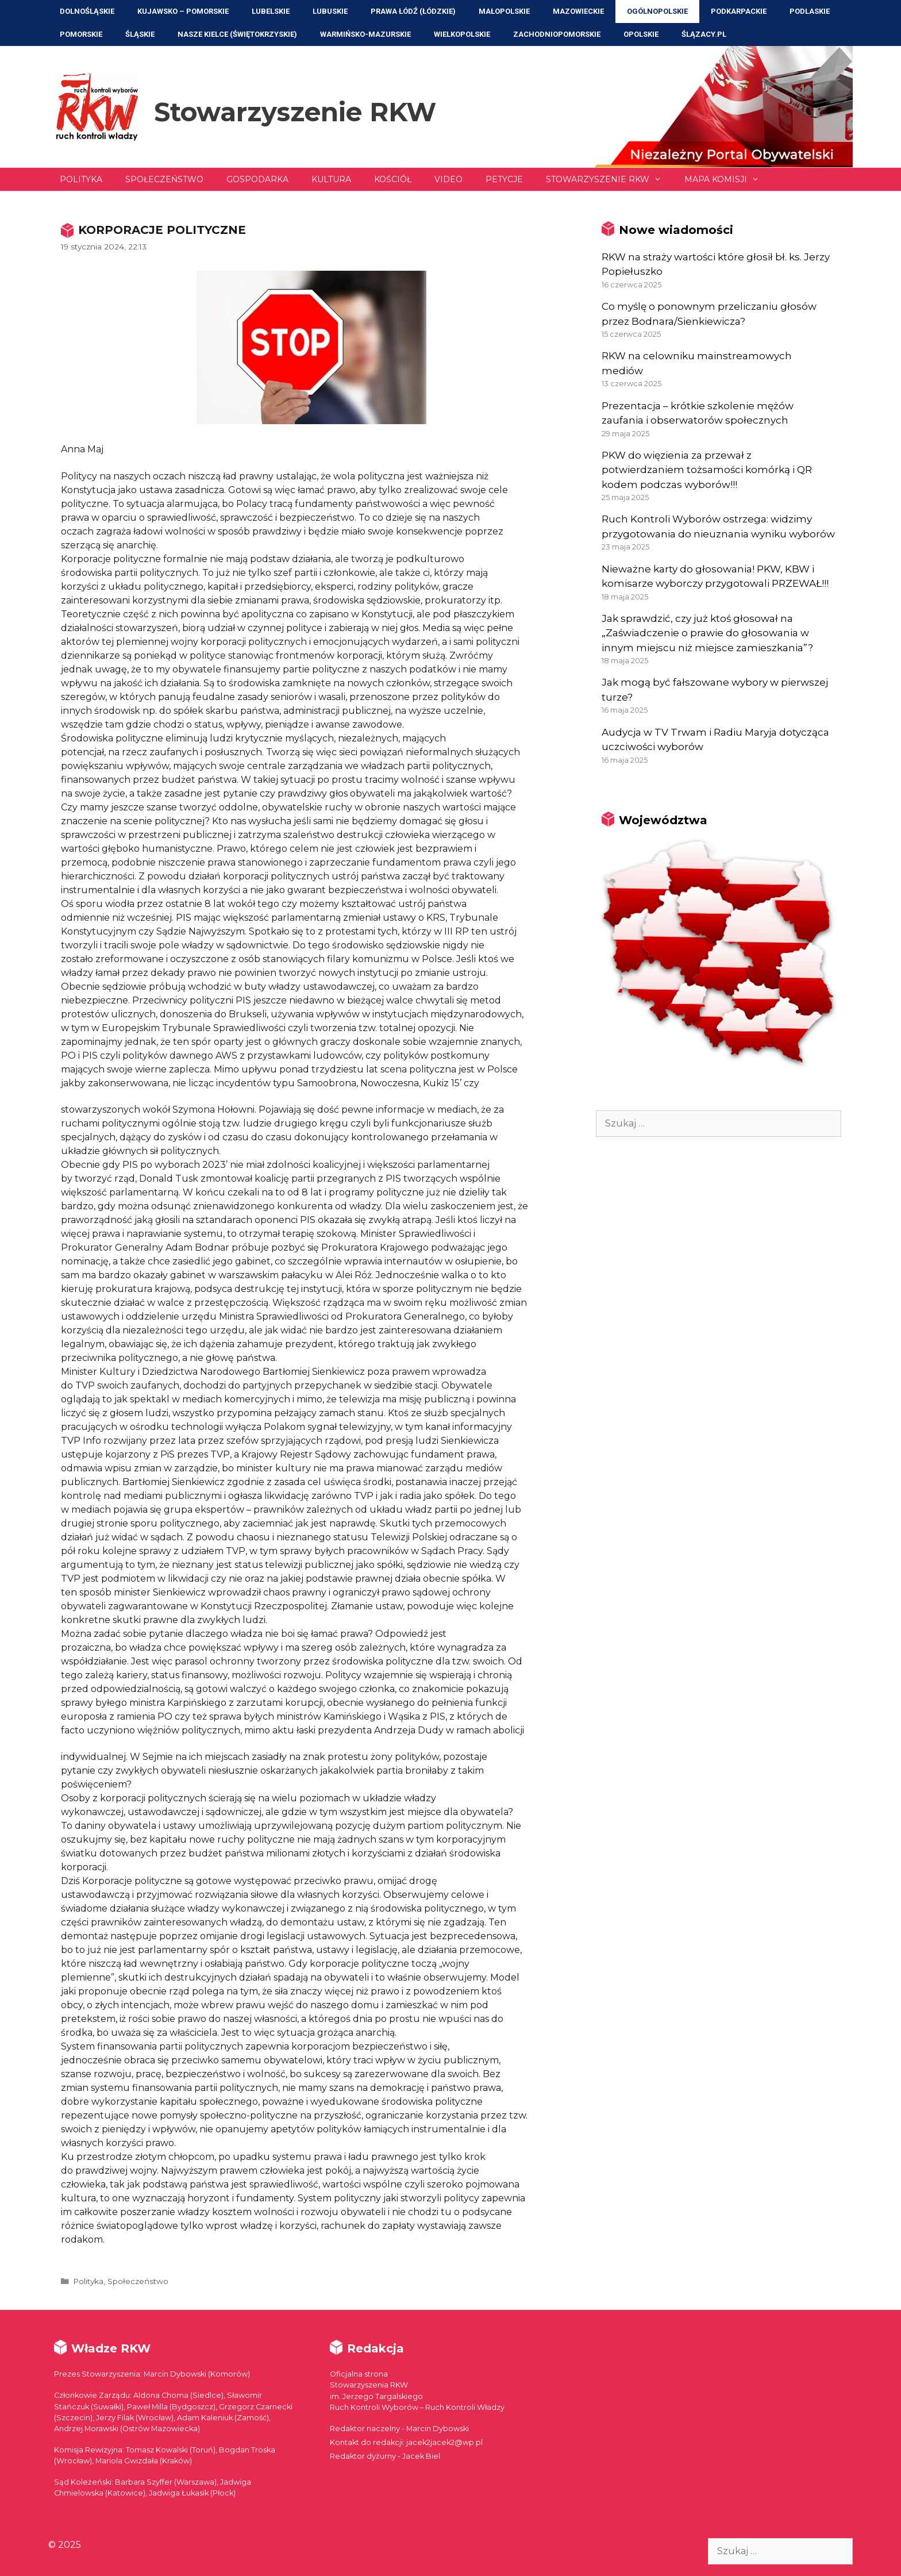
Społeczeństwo (164, 179)
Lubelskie (271, 11)
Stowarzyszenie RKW (295, 112)
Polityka (81, 179)
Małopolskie (504, 11)
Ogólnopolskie (657, 11)
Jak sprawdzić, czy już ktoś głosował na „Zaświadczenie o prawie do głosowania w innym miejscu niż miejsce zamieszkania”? (707, 633)
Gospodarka (257, 179)
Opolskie (641, 34)
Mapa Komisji (727, 179)
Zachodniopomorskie (556, 34)
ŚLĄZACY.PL (703, 34)
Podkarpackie (739, 11)
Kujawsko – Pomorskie (183, 11)
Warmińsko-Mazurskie (365, 34)
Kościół (392, 179)
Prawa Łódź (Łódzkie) (413, 11)
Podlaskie (810, 11)
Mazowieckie (578, 11)
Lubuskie (330, 11)
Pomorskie (81, 34)
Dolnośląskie (87, 11)
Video (448, 179)
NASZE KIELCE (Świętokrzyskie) (237, 34)
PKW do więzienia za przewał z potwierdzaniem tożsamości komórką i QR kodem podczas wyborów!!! (707, 469)
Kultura (331, 179)
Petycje (504, 179)
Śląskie (140, 34)
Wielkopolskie (462, 34)
